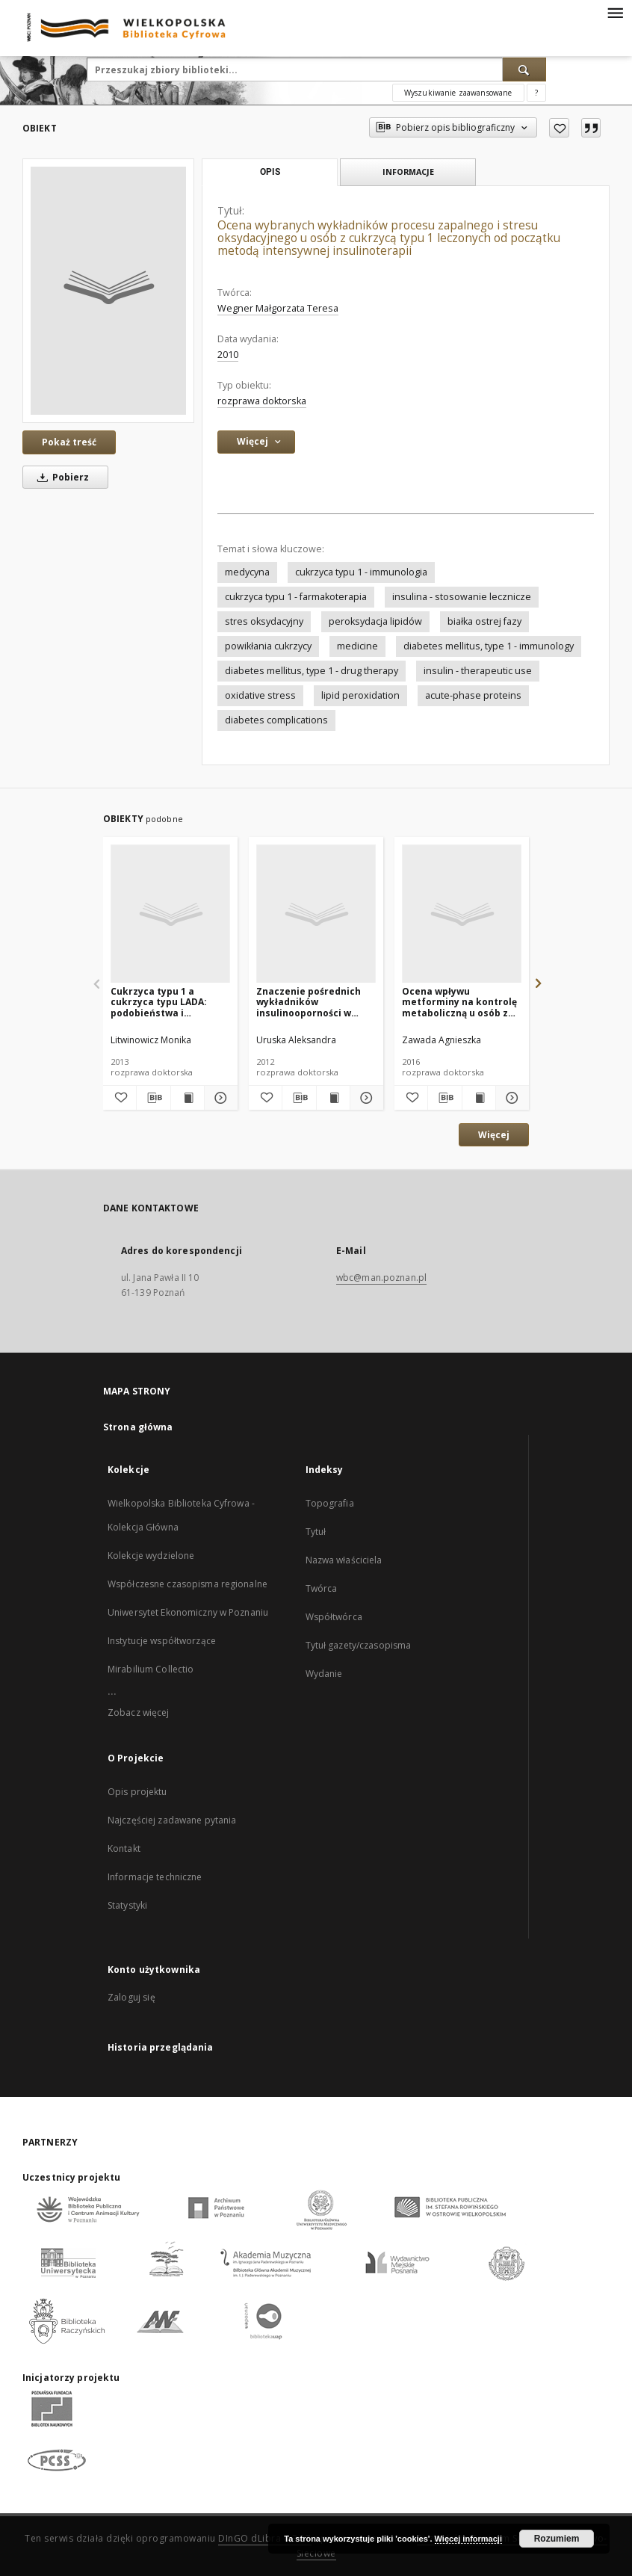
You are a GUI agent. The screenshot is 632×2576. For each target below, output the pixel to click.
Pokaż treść (69, 442)
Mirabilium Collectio (150, 1669)
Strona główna (138, 1427)
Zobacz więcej (139, 1712)
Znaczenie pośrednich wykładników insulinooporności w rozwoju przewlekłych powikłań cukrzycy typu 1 (316, 1002)
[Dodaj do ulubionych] (559, 128)
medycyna (247, 572)
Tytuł (316, 1531)
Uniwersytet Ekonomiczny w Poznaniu (188, 1612)
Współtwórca (334, 1616)
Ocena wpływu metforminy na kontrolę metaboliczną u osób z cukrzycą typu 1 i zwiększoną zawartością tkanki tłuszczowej (459, 1002)
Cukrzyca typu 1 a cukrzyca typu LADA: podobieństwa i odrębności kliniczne (159, 1002)
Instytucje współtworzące (162, 1640)
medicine (357, 646)
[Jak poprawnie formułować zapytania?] (536, 93)
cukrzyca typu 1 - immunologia (361, 572)
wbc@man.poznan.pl (381, 1277)
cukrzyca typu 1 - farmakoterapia (296, 596)
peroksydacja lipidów (375, 621)
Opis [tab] (270, 172)
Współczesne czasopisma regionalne (187, 1584)
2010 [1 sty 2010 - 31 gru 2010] (227, 354)
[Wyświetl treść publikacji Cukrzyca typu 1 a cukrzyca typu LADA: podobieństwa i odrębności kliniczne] (187, 1098)
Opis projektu (137, 1791)
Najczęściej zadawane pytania (172, 1820)
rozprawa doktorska (261, 401)
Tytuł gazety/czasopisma (359, 1645)
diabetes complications (276, 720)
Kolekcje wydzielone (151, 1555)
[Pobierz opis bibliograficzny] (153, 1098)
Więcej (493, 1134)
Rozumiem (557, 2538)
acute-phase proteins (473, 695)
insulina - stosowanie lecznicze (461, 596)
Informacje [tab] (408, 171)
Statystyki (127, 1905)
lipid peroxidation (360, 695)
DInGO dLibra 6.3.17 (265, 2538)
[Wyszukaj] (524, 69)
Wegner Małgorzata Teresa (277, 308)
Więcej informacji (468, 2538)
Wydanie (324, 1673)
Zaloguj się (131, 1997)
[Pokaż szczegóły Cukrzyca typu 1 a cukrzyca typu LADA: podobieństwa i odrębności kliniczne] (218, 1098)
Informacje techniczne (155, 1877)
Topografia (330, 1503)
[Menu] (614, 12)
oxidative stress (260, 695)
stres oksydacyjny (264, 621)
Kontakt (124, 1848)
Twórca (322, 1588)
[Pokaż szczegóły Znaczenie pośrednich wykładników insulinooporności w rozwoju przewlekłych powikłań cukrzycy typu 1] (364, 1098)
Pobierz (60, 477)
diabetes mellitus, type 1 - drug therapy (311, 670)
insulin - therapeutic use (478, 670)
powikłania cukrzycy (268, 646)
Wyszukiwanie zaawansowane (458, 92)
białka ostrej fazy (484, 621)
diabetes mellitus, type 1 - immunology (488, 646)
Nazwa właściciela (344, 1560)
